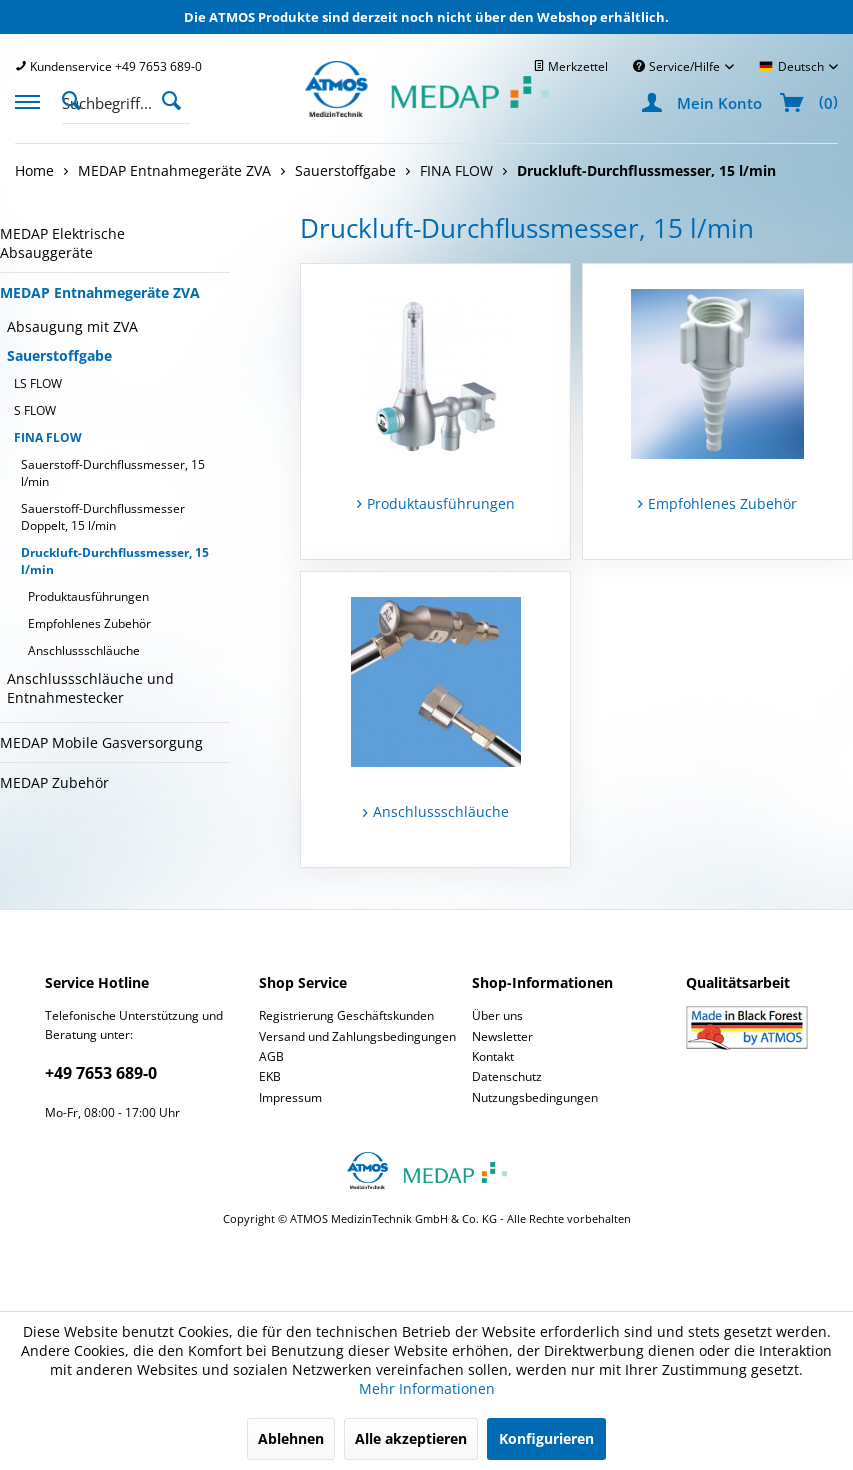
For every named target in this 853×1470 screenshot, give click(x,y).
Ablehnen (291, 1438)
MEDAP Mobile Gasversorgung (101, 742)
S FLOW (35, 410)
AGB (271, 1056)
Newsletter (502, 1036)
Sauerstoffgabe (59, 355)
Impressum (290, 1097)
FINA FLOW (48, 437)
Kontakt (493, 1056)
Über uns (497, 1015)
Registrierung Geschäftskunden (346, 1015)
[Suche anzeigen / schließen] (77, 99)
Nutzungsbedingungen (535, 1097)
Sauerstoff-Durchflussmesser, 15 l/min (113, 473)
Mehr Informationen (427, 1388)
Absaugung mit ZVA (72, 326)
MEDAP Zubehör (54, 782)
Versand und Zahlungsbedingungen (357, 1036)
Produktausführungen (88, 596)
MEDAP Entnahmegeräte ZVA (100, 292)
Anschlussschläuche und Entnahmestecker (90, 688)
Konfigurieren (546, 1438)
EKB (270, 1076)
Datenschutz (507, 1076)
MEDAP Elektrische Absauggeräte (62, 243)
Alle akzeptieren (411, 1438)
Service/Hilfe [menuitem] (678, 66)
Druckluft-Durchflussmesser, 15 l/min (115, 561)
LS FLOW (38, 383)
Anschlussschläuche (84, 650)
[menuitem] (108, 66)
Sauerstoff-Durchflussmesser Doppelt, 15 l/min (103, 517)
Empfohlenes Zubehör (89, 623)
